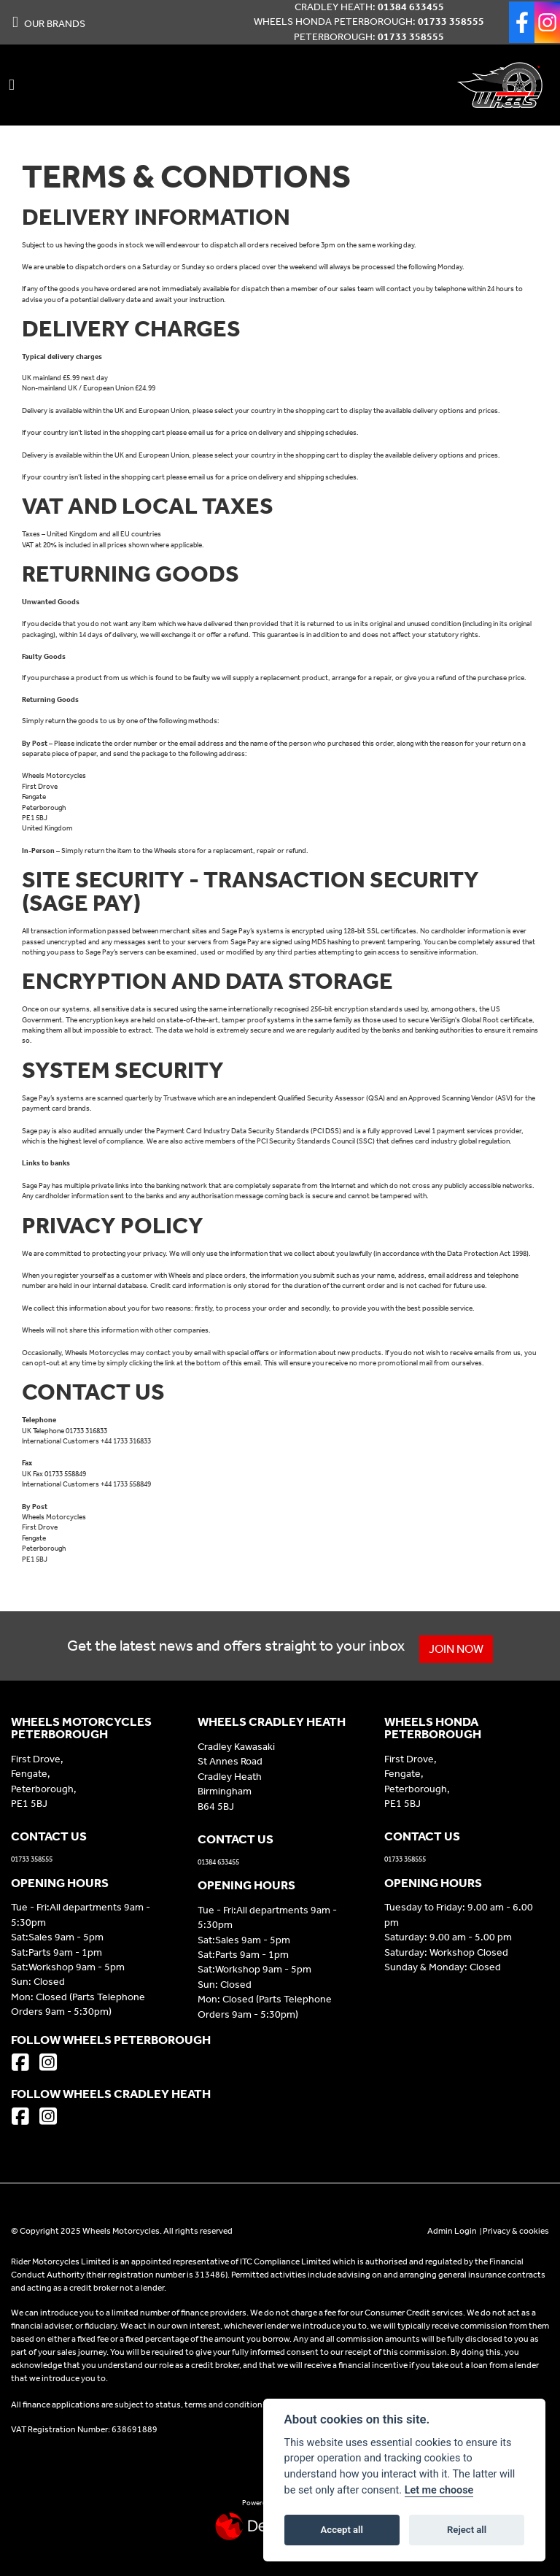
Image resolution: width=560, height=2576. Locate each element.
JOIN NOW (458, 1649)
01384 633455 (411, 7)
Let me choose (439, 2490)
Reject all (466, 2529)
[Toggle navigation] (11, 85)
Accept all (342, 2529)
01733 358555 (451, 21)
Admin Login (452, 2231)
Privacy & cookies (516, 2231)
